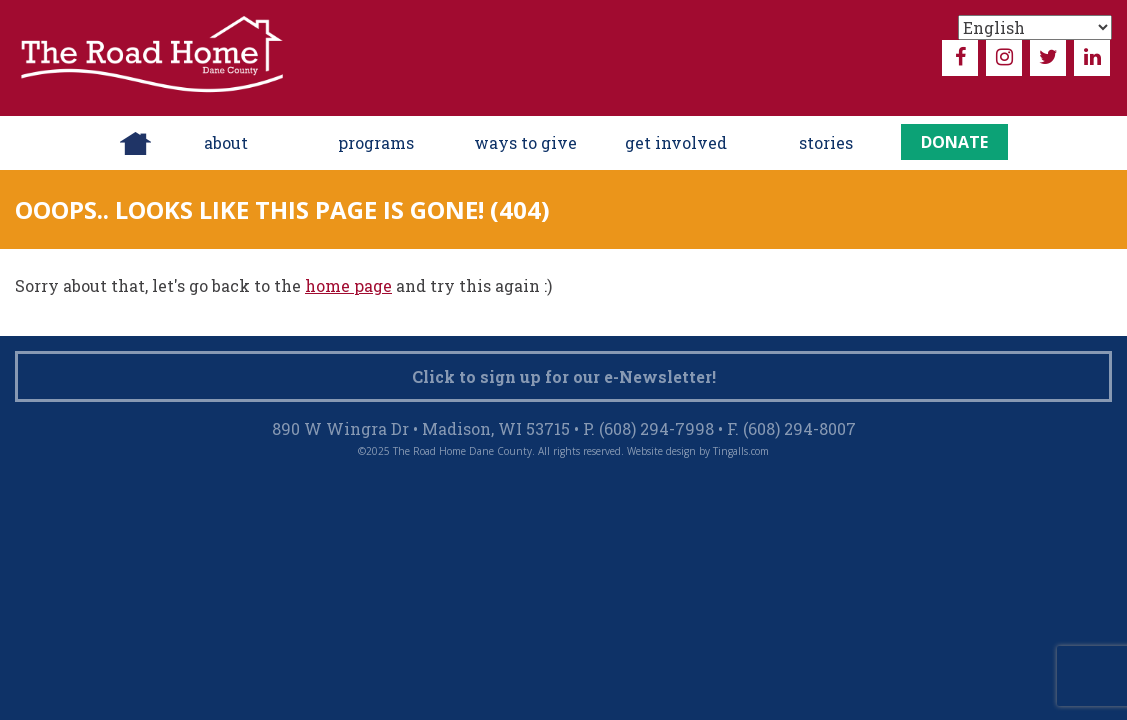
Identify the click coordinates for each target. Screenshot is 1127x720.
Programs (376, 142)
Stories (826, 142)
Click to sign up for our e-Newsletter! (564, 376)
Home (135, 143)
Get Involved (676, 142)
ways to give (525, 142)
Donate (954, 142)
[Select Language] (1035, 27)
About (226, 142)
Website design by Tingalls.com (698, 451)
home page (348, 285)
